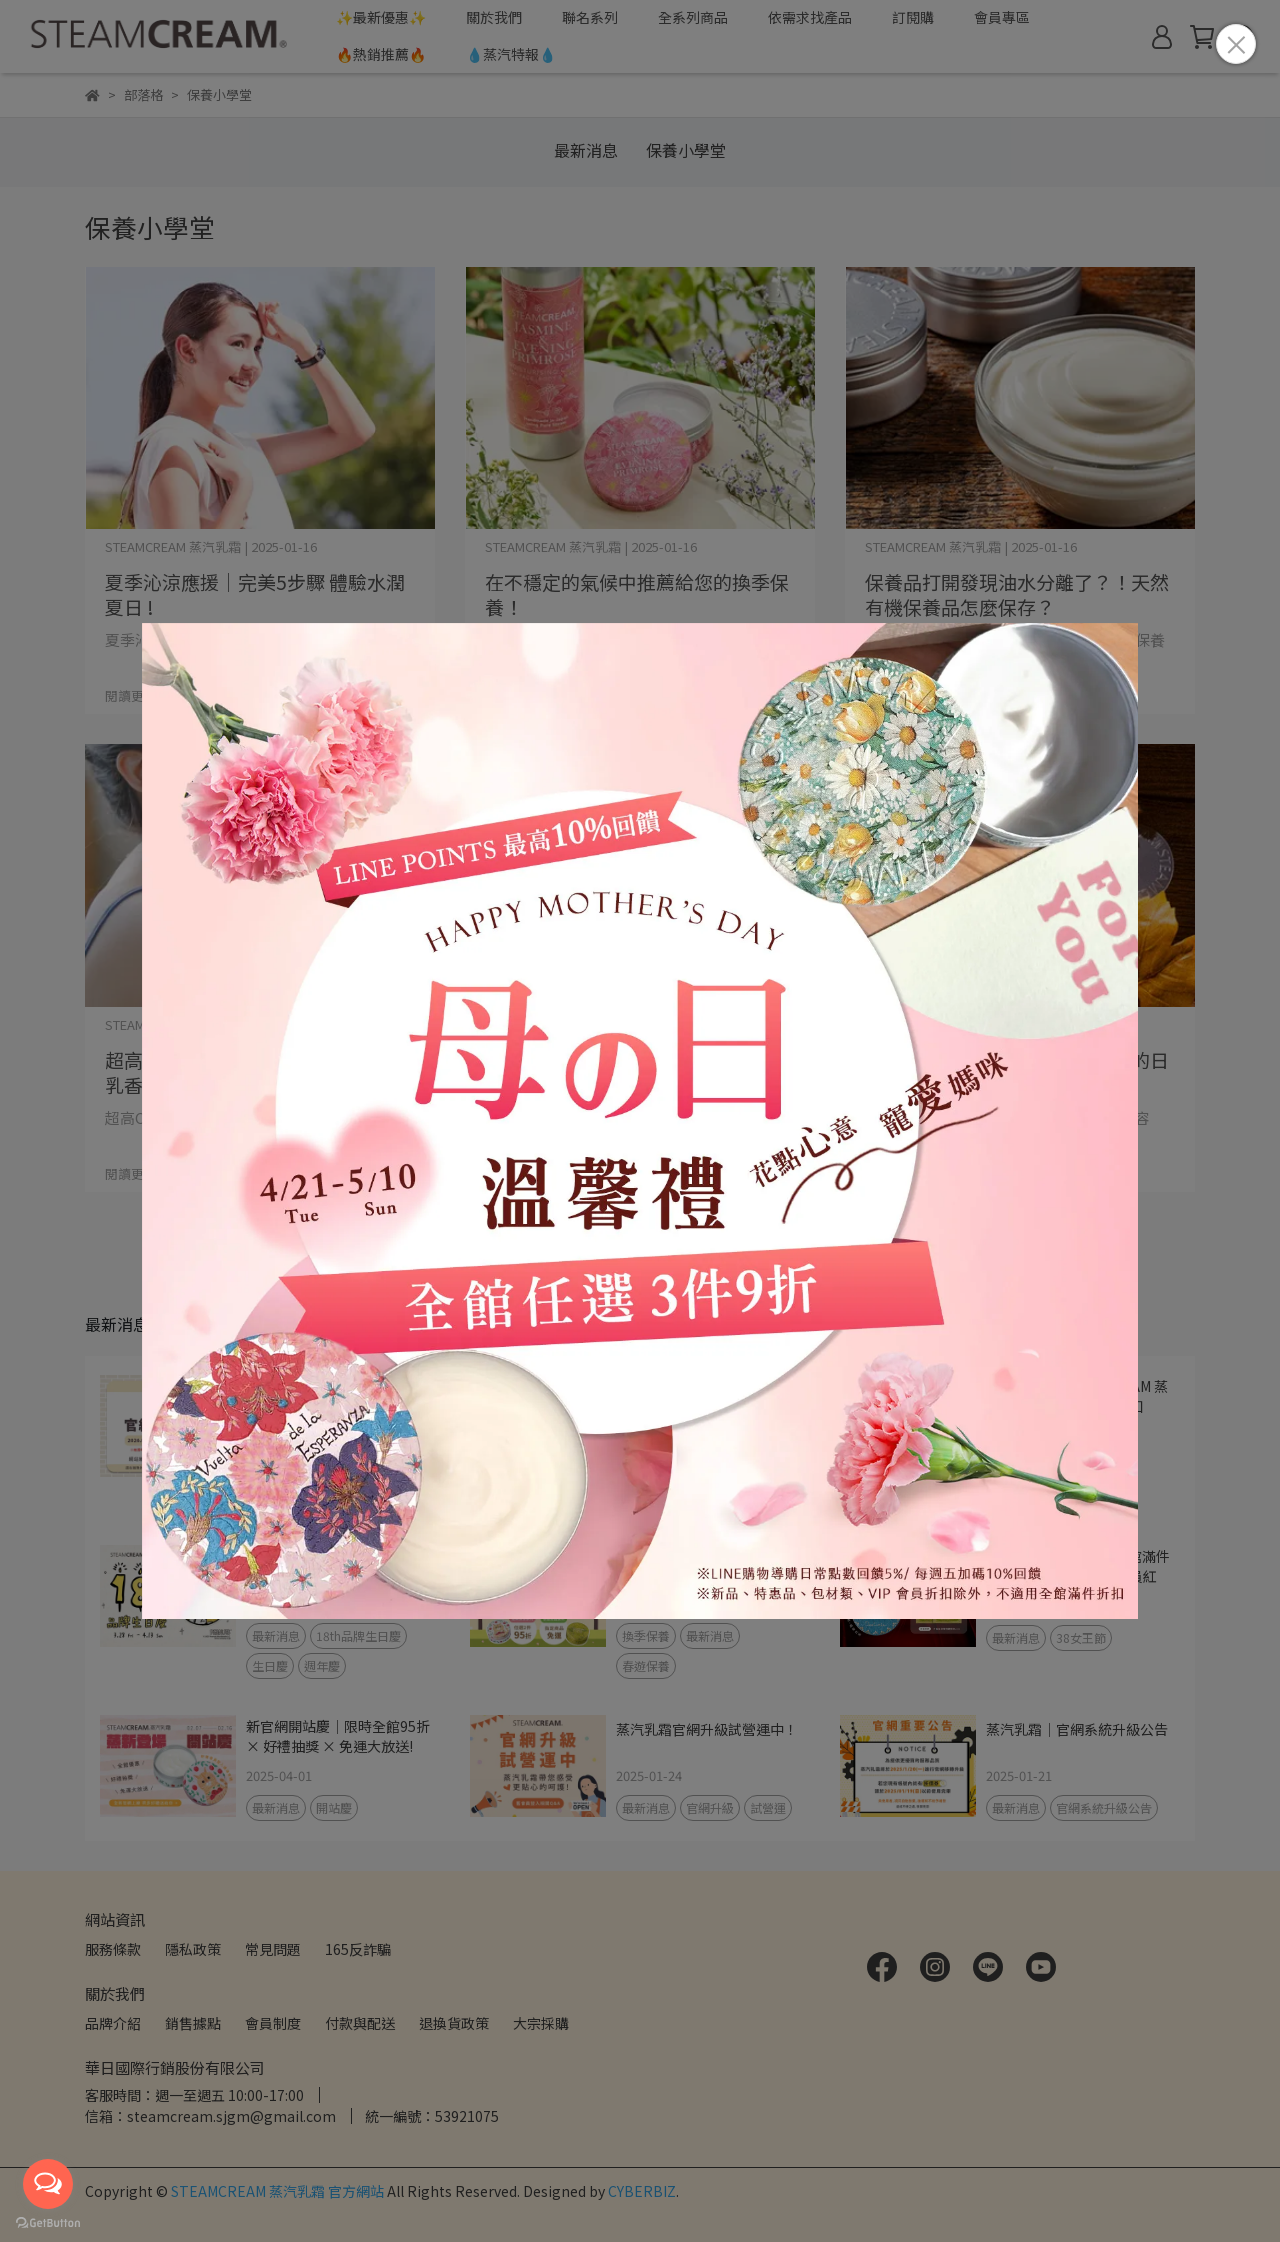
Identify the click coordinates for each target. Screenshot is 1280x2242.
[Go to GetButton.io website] (48, 2222)
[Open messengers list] (48, 2184)
